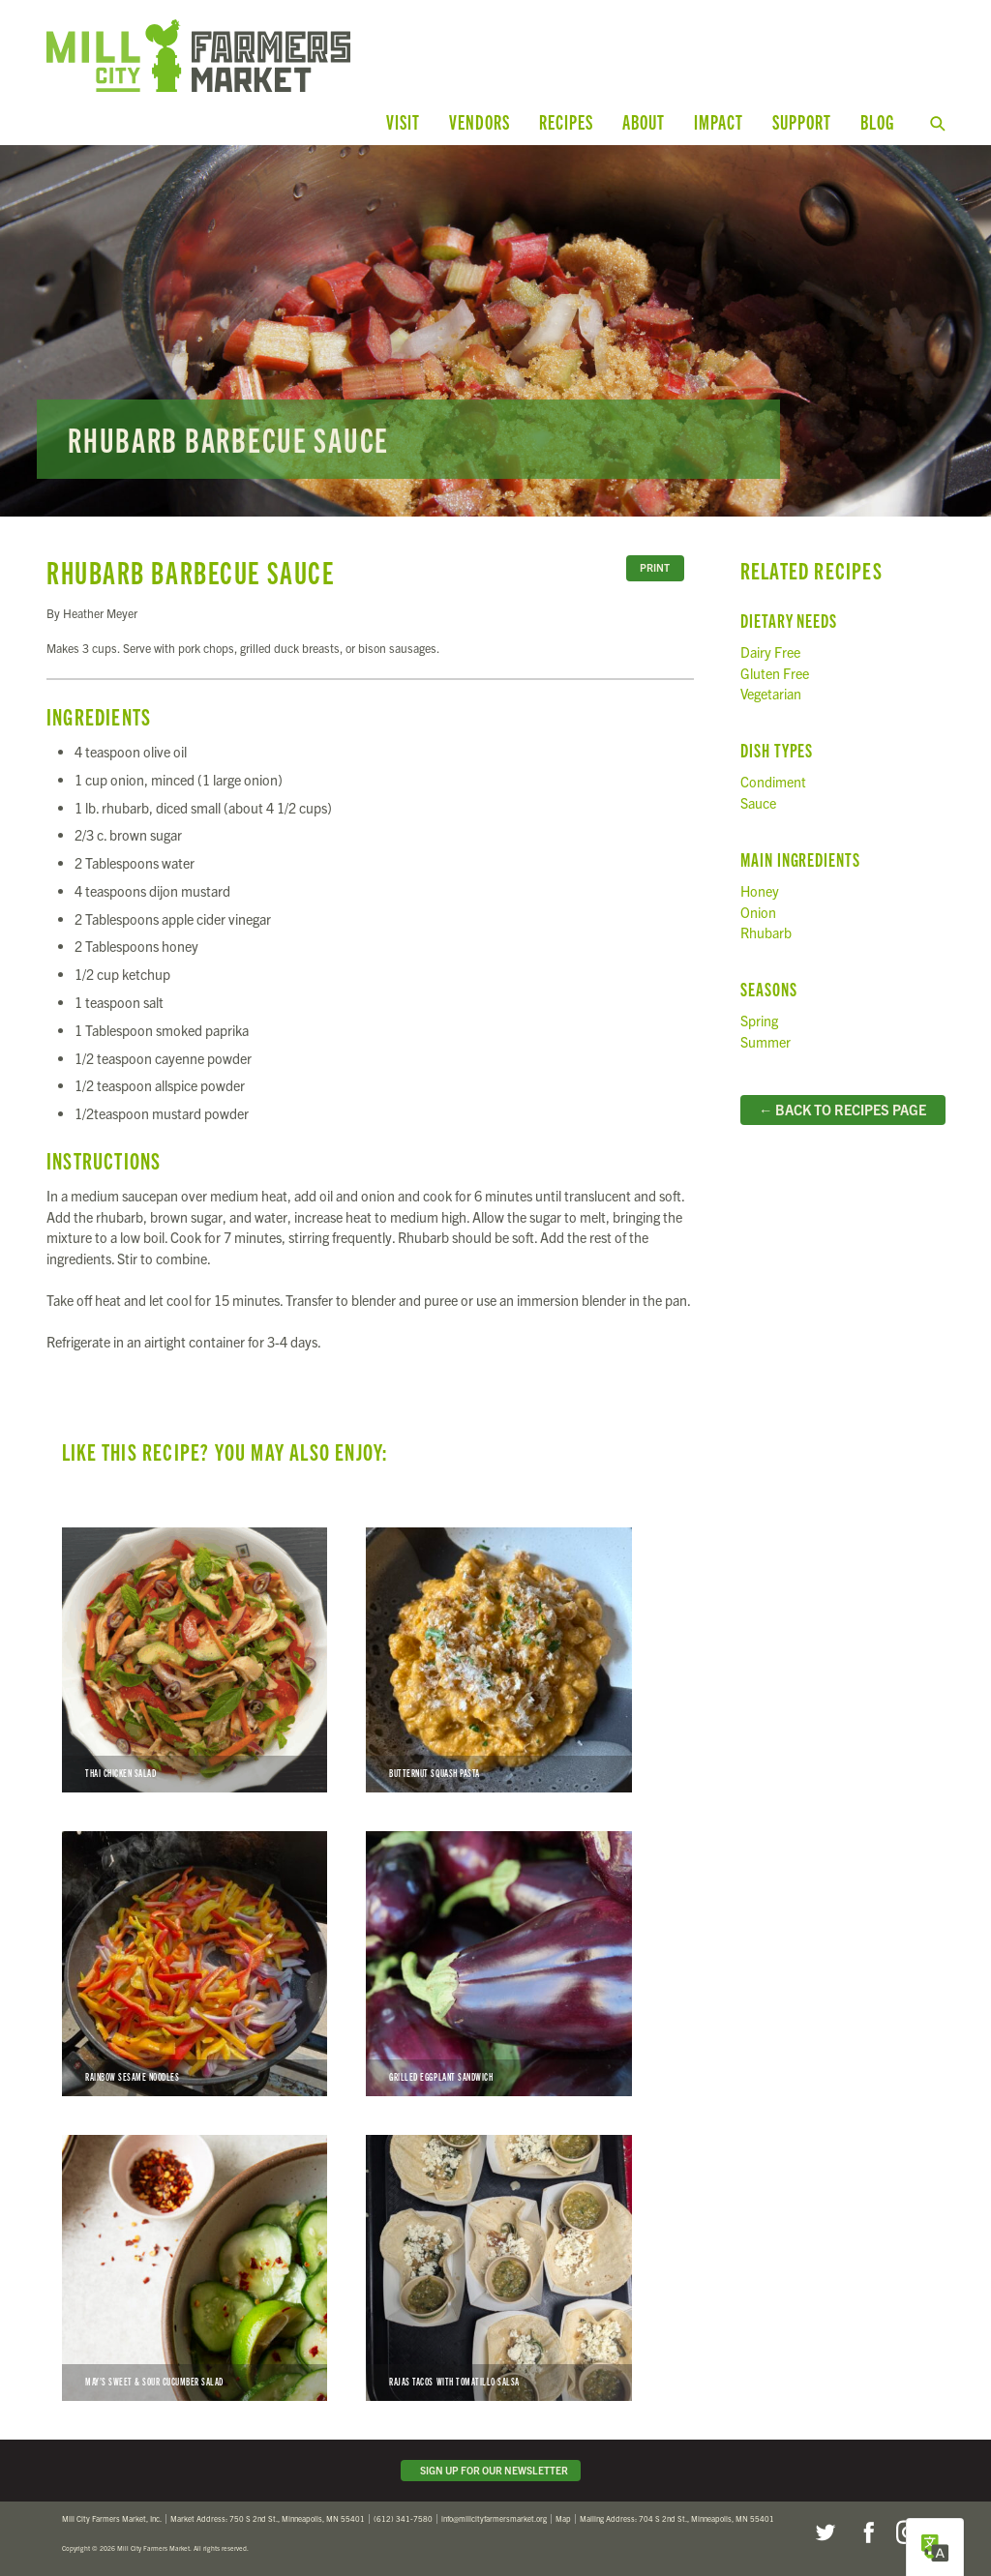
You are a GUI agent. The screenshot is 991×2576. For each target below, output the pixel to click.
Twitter (824, 2532)
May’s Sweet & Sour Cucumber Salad (194, 2267)
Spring (759, 1020)
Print (655, 567)
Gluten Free (774, 673)
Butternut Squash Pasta (498, 1659)
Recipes (566, 121)
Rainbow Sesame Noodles (194, 1963)
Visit (403, 121)
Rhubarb (766, 932)
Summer (765, 1042)
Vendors (479, 121)
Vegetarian (770, 693)
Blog (877, 121)
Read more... (495, 331)
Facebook (866, 2532)
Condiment (773, 781)
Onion (758, 912)
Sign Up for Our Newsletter (491, 2470)
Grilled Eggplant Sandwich (498, 1963)
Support (801, 121)
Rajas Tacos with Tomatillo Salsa (498, 2267)
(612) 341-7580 (403, 2518)
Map (563, 2518)
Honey (759, 891)
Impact (718, 121)
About (643, 121)
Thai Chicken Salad (194, 1659)
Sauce (758, 803)
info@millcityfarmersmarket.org (494, 2518)
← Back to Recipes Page (842, 1109)
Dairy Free (770, 652)
